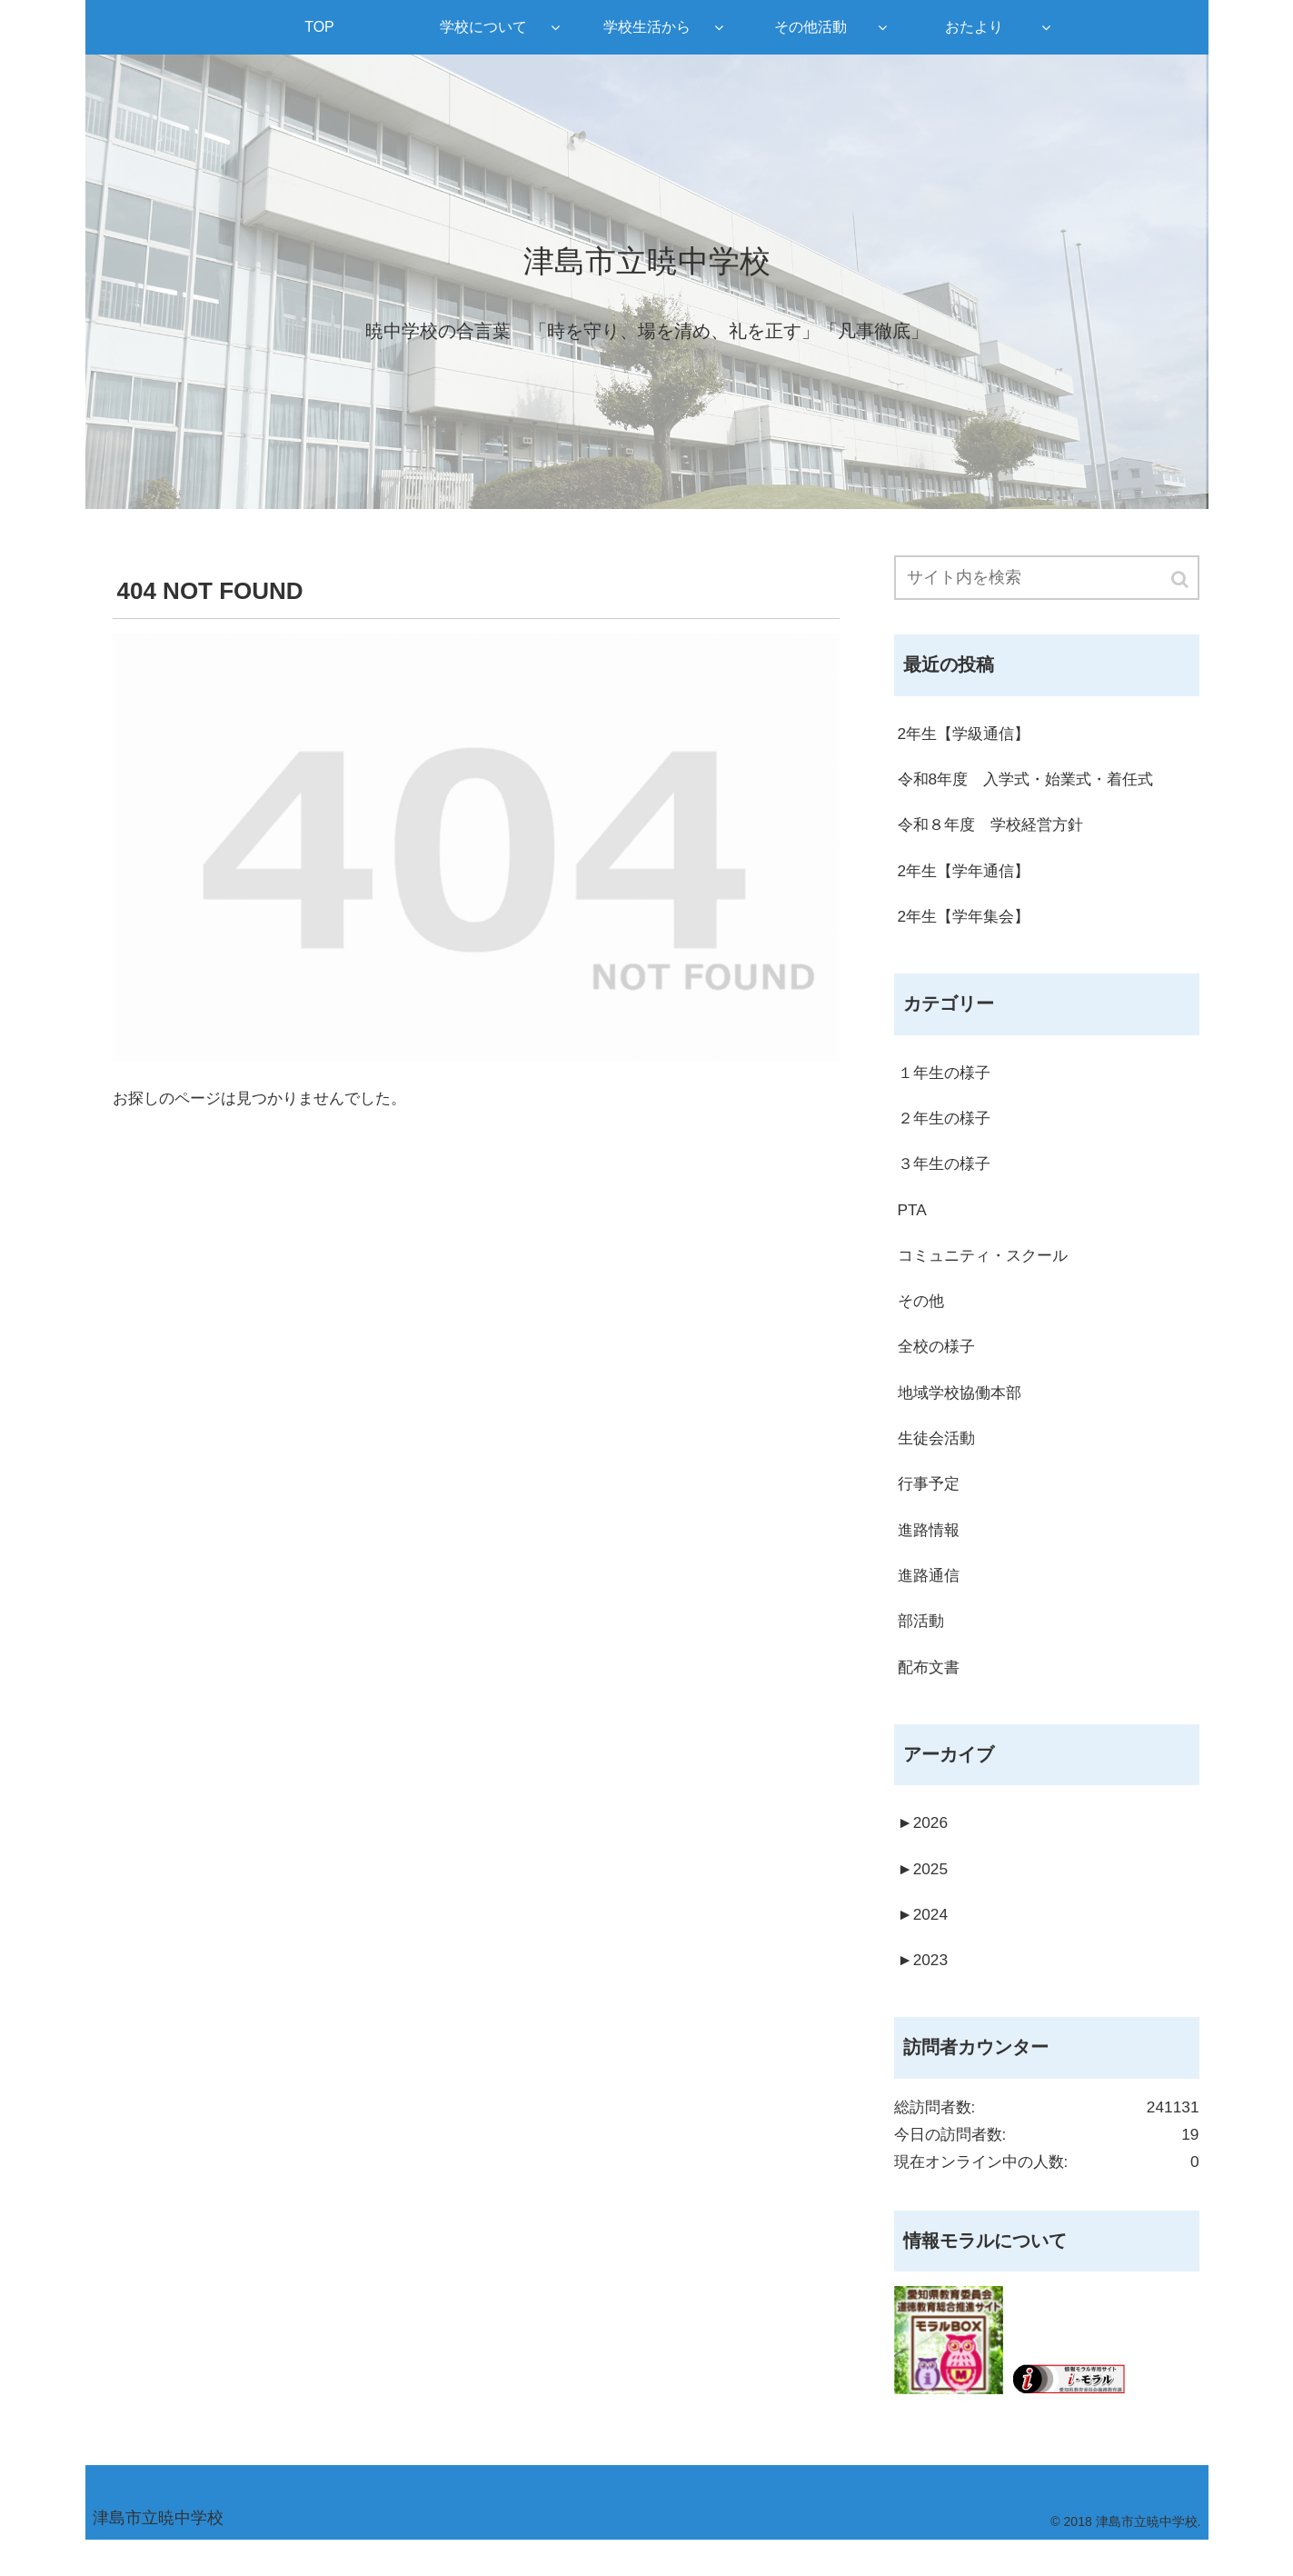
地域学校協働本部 (963, 1409)
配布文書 (930, 1690)
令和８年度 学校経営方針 (996, 829)
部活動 (922, 1642)
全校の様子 (939, 1362)
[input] (1046, 578)
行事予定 (930, 1502)
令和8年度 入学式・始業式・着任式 (1033, 782)
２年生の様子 (947, 1128)
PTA (913, 1222)
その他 (922, 1315)
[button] (1181, 580)
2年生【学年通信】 (968, 875)
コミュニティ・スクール (988, 1268)
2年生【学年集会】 (968, 923)
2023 (924, 1989)
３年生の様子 (947, 1174)
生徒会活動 (939, 1455)
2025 (924, 1895)
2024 (924, 1941)
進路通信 (930, 1596)
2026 (924, 1848)
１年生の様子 (947, 1081)
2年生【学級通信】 (968, 735)
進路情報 (930, 1549)
